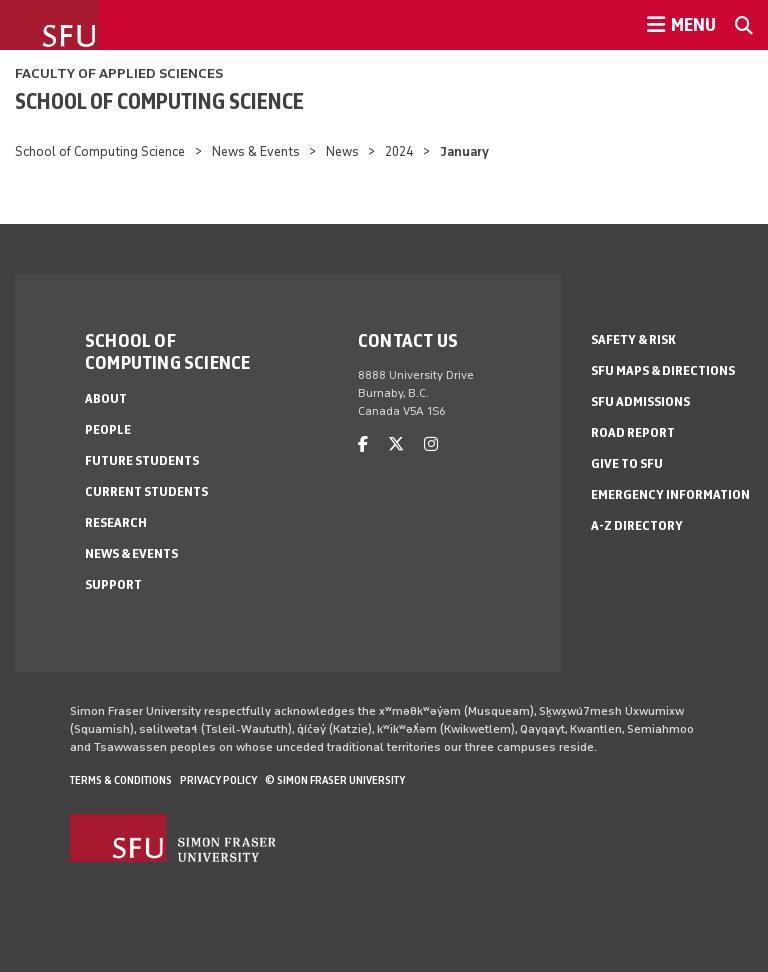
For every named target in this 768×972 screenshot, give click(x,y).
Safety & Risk (633, 339)
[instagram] (431, 444)
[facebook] (363, 444)
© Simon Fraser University (335, 780)
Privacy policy (218, 780)
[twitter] (396, 444)
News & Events (256, 151)
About (106, 398)
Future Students (142, 460)
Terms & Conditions (121, 780)
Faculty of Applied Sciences (119, 73)
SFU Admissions (640, 401)
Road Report (633, 432)
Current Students (146, 491)
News (342, 151)
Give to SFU (627, 463)
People (108, 429)
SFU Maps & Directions (663, 370)
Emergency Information (670, 494)
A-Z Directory (637, 525)
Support (113, 584)
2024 (399, 151)
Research (116, 522)
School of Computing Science (159, 101)
